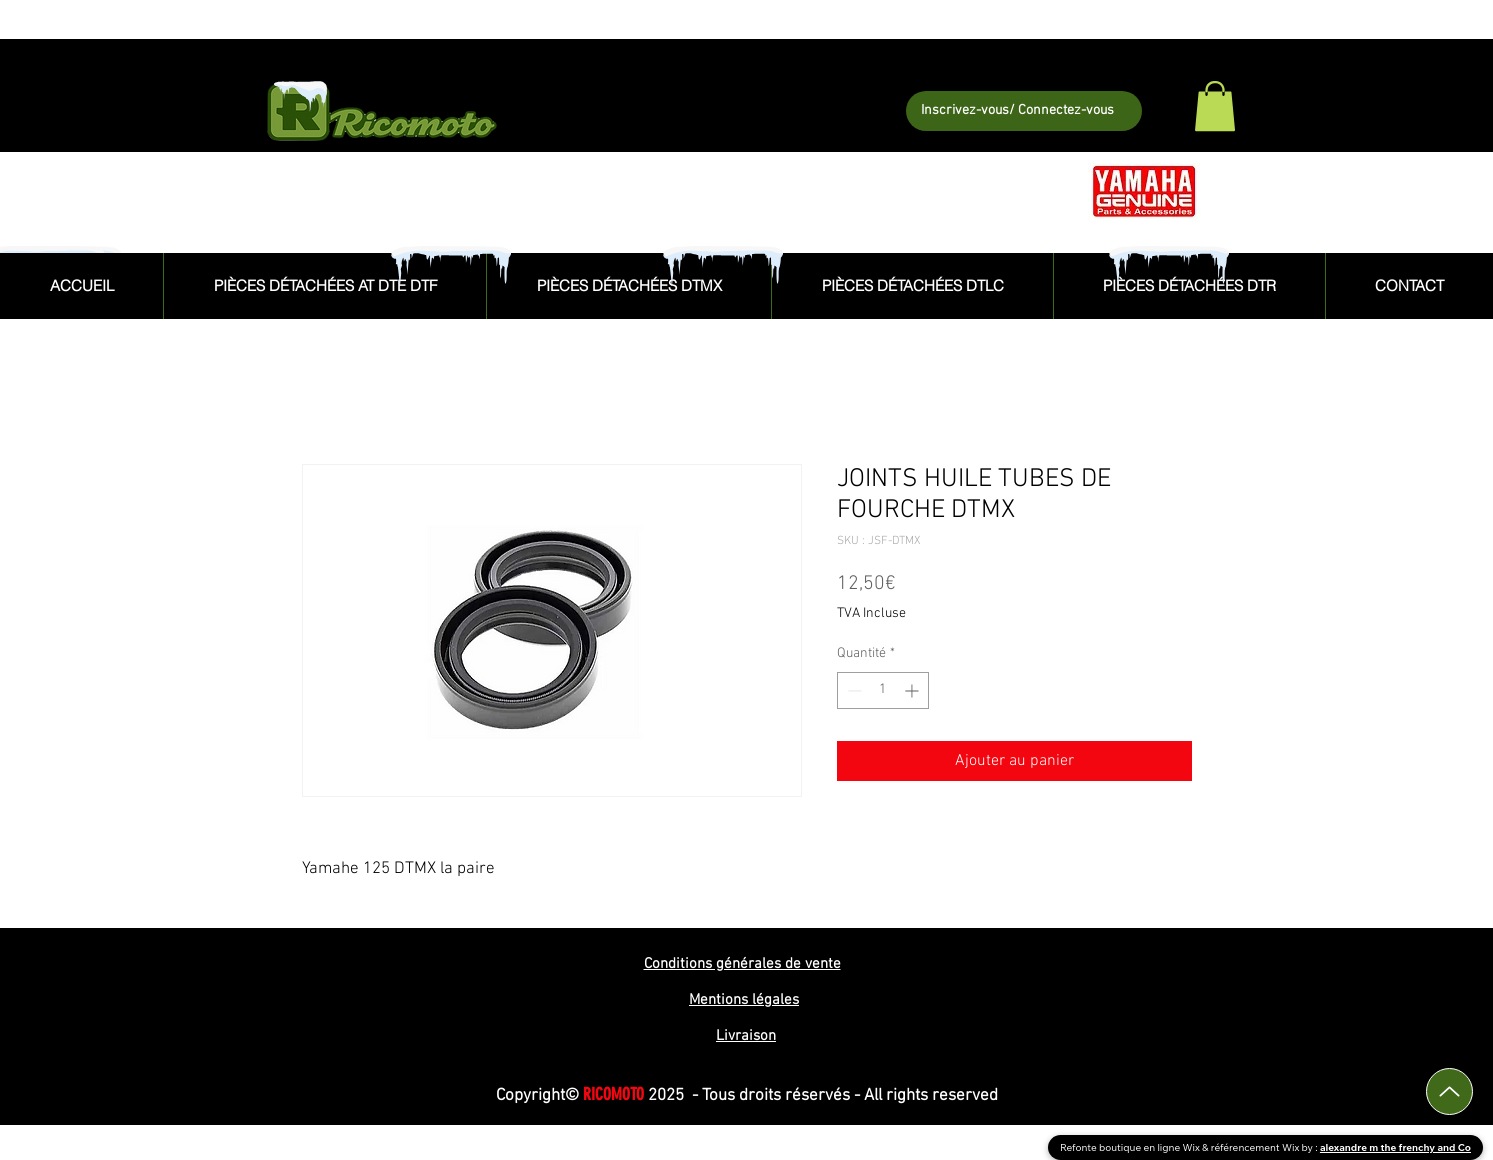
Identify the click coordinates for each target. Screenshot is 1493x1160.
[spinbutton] (883, 690)
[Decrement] (852, 690)
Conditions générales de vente (742, 964)
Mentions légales (744, 1000)
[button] (1215, 106)
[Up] (1449, 1091)
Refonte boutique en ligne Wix (1131, 1147)
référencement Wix (1256, 1147)
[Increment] (913, 690)
